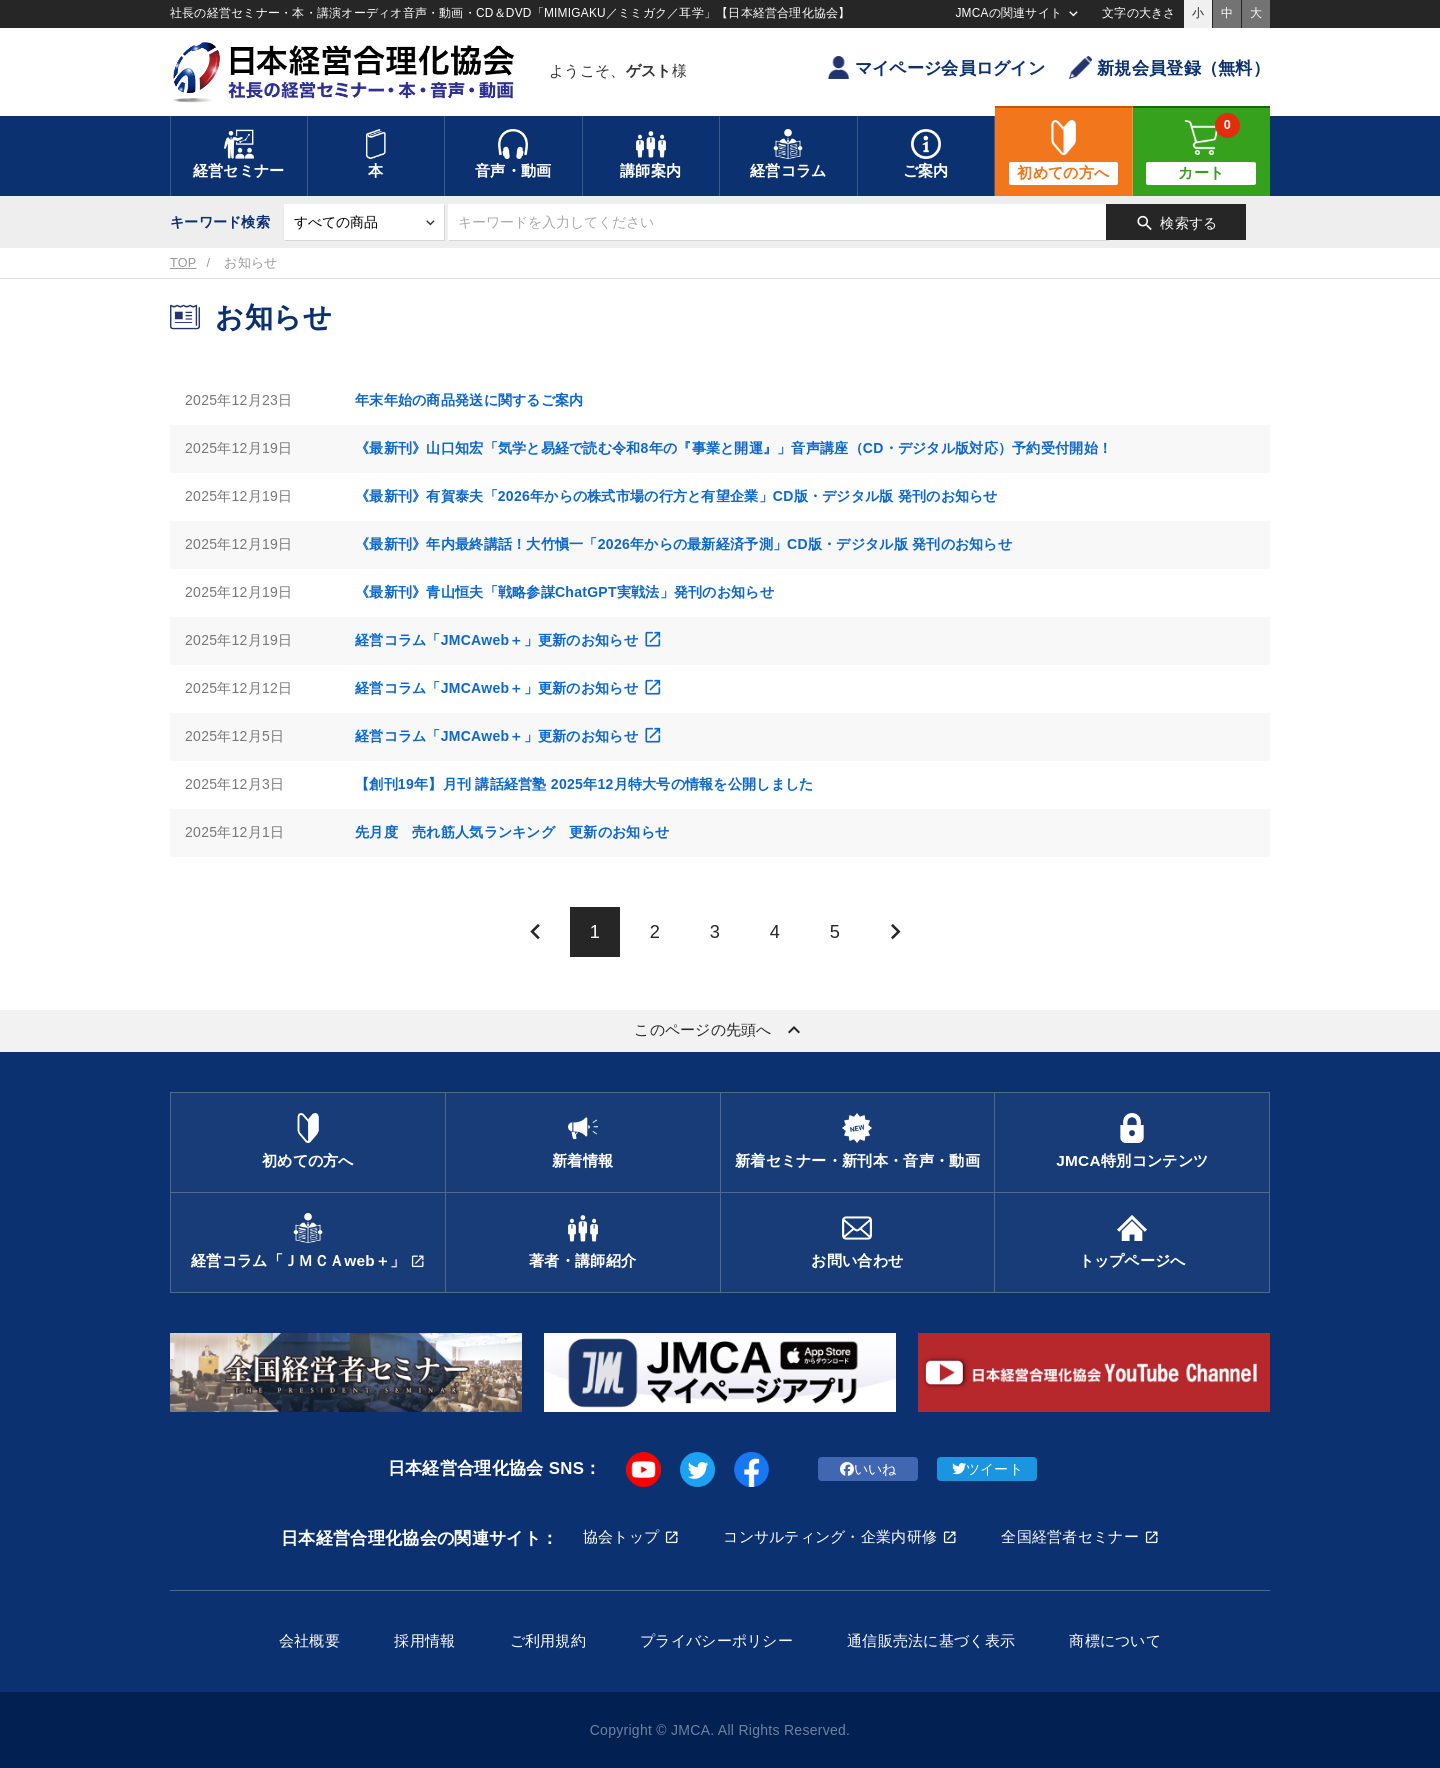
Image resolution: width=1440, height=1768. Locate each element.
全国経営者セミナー (1070, 1536)
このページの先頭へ (720, 1030)
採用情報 (424, 1640)
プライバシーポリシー (716, 1640)
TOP (183, 263)
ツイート (987, 1469)
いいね (868, 1469)
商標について (1115, 1640)
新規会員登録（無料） (1169, 67)
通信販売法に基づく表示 (931, 1640)
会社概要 (309, 1640)
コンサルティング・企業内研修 (830, 1536)
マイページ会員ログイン (936, 67)
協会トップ (621, 1536)
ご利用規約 (548, 1640)
